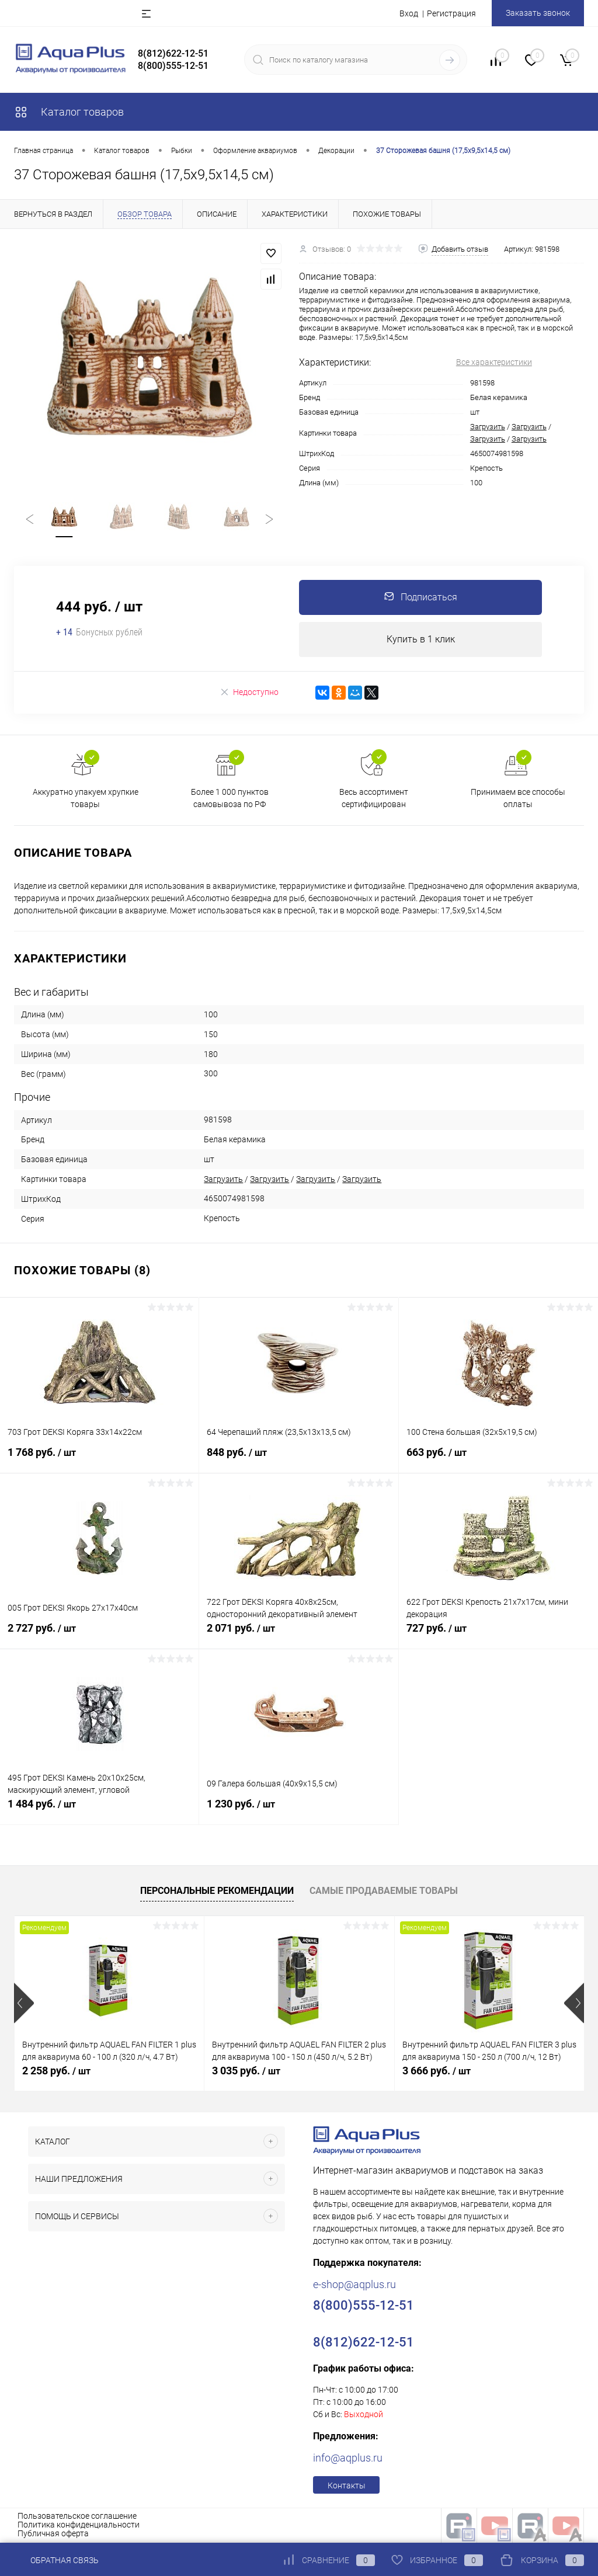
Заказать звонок (538, 13)
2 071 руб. (298, 1635)
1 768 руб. (99, 1459)
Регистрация (451, 13)
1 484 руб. (99, 1811)
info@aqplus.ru (348, 2458)
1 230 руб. (298, 1811)
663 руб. (498, 1459)
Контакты (347, 2486)
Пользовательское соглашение (77, 2516)
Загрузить (487, 426)
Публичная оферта (53, 2534)
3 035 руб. (246, 2071)
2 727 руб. (99, 1635)
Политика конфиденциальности (79, 2525)
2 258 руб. (56, 2071)
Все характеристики (494, 362)
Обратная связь (56, 2560)
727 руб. (498, 1635)
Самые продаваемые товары (384, 1891)
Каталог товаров (69, 112)
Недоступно (249, 693)
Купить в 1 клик (421, 639)
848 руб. (298, 1459)
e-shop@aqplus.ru (354, 2285)
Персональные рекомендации (217, 1891)
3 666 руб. (436, 2071)
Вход (408, 13)
